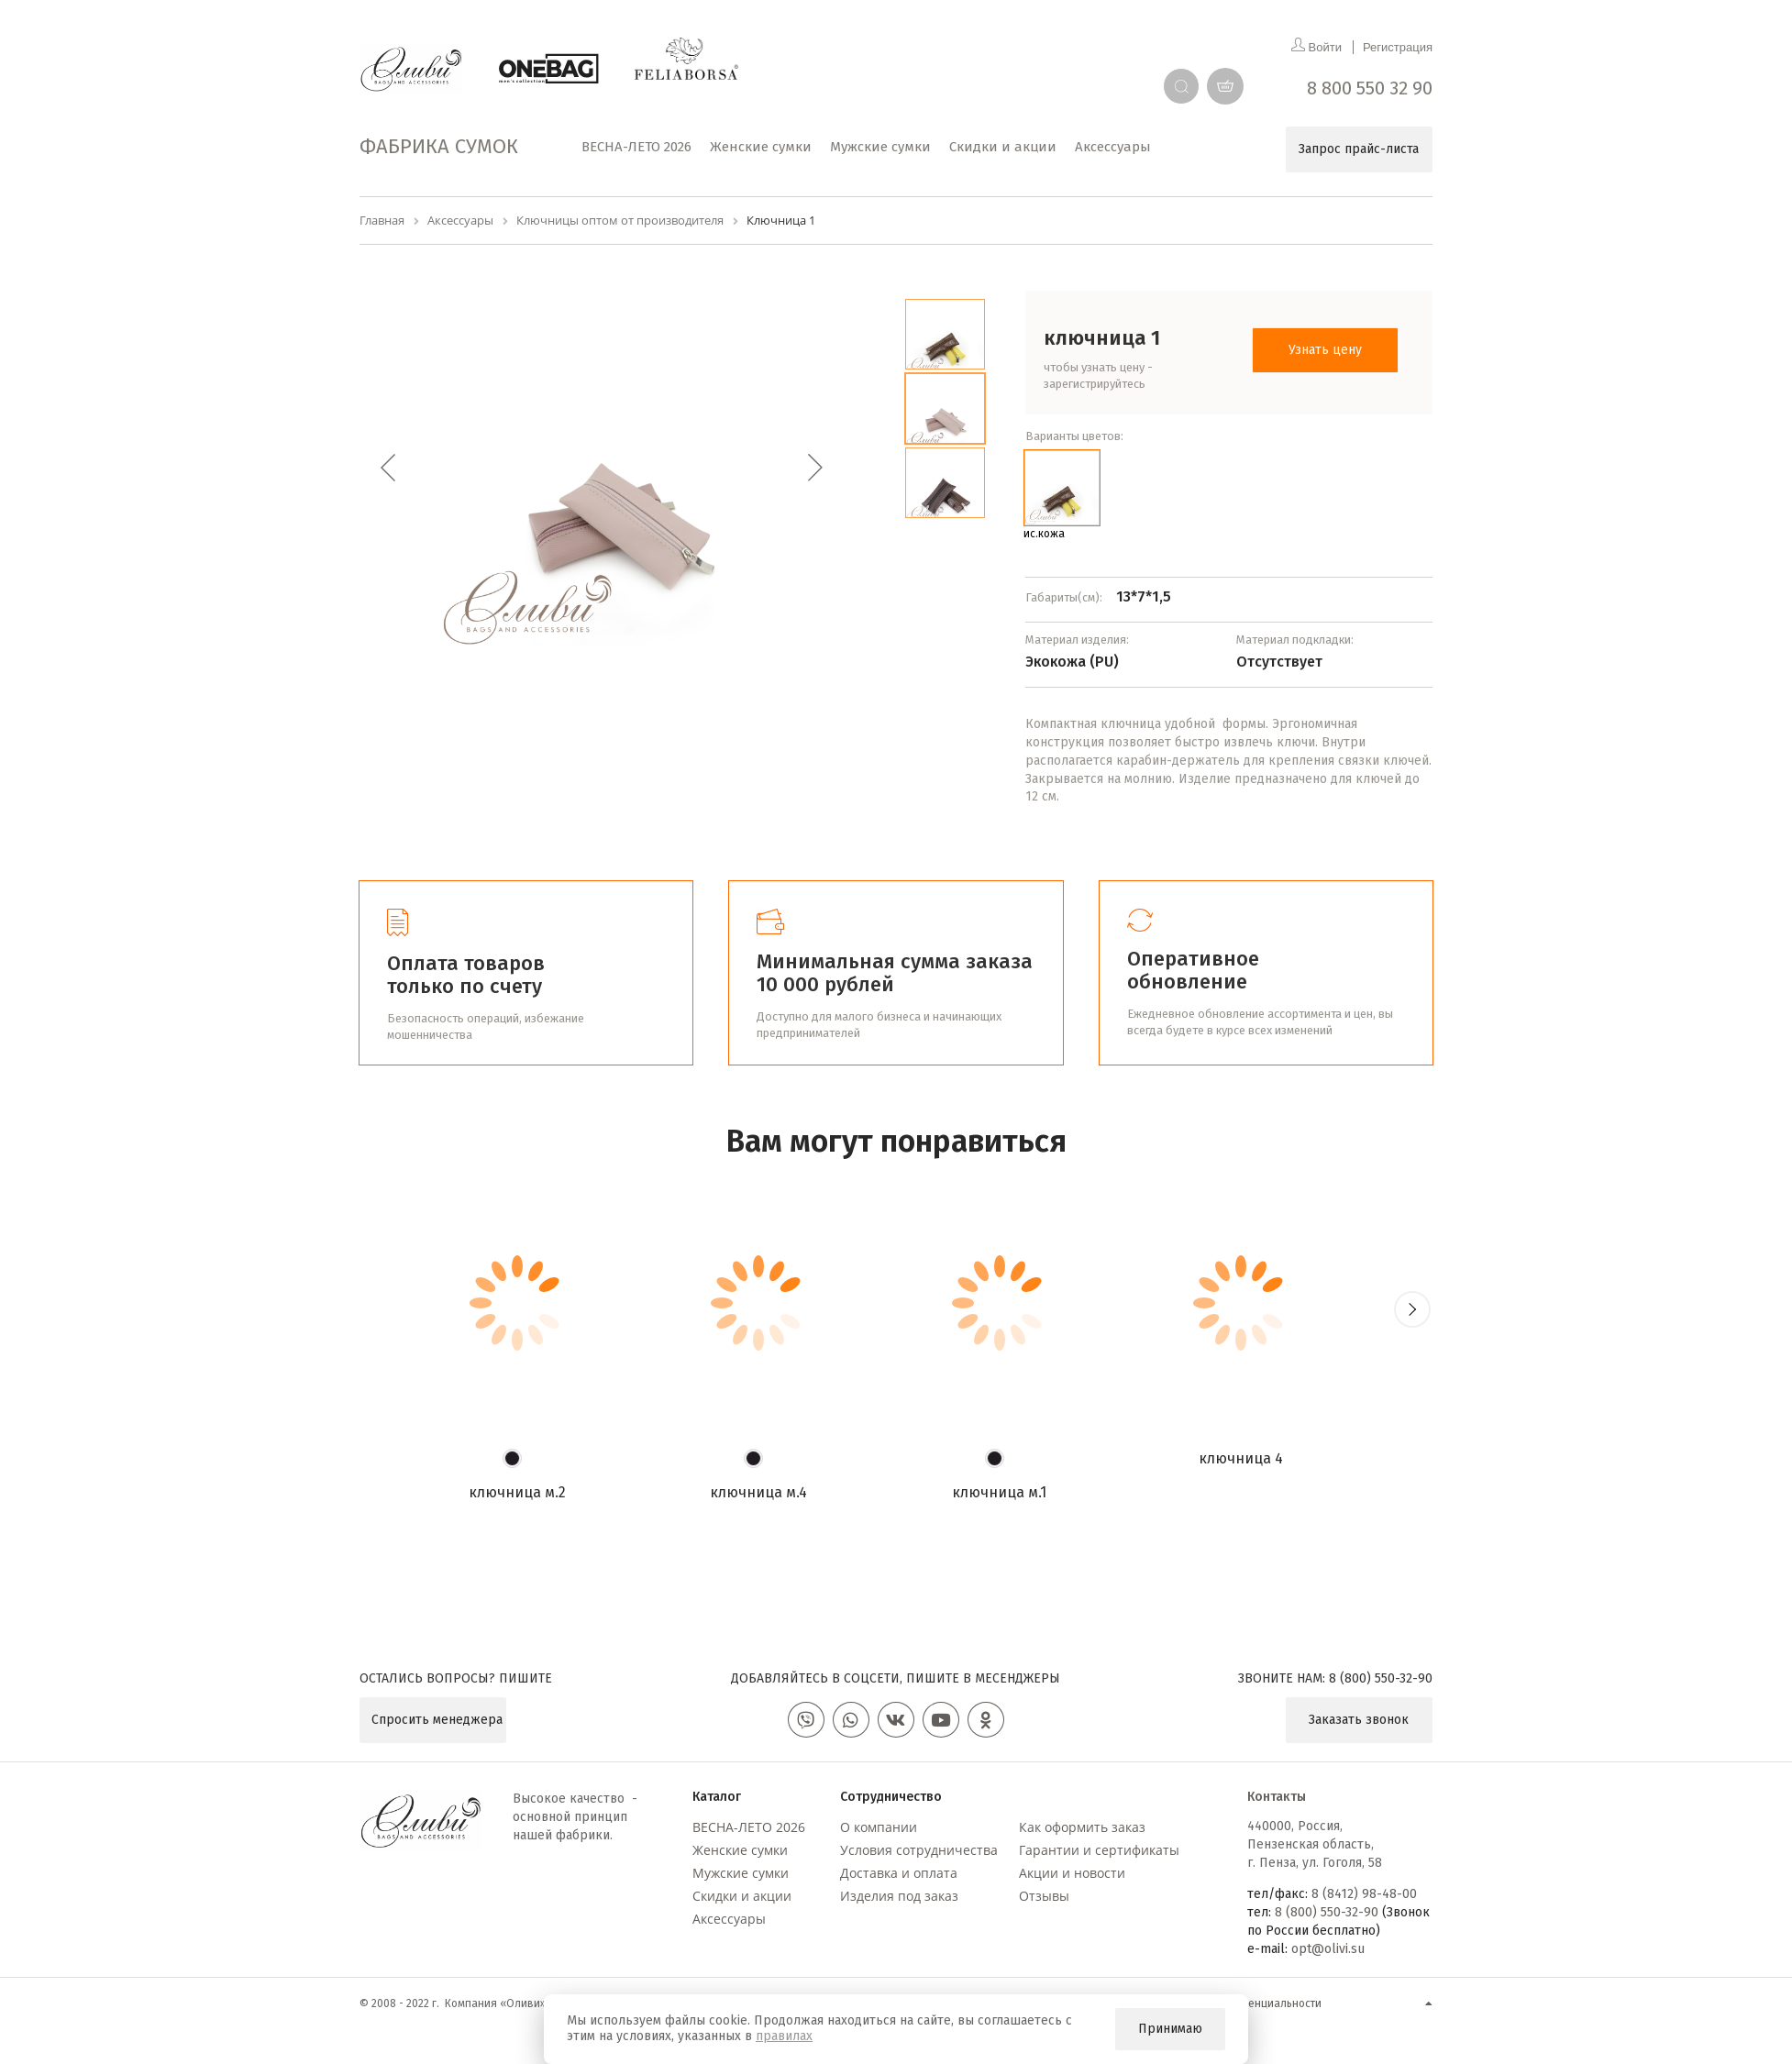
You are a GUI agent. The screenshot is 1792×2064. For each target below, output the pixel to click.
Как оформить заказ (1082, 1827)
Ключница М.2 (517, 1492)
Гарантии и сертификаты (1099, 1850)
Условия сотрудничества (919, 1850)
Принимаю (1170, 2028)
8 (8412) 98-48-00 (1364, 1894)
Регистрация (1397, 47)
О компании (878, 1827)
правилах (784, 2036)
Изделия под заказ (899, 1895)
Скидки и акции (741, 1895)
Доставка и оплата (898, 1873)
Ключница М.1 (999, 1492)
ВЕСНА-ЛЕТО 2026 (748, 1827)
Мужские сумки (740, 1873)
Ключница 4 (1241, 1458)
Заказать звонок (1359, 1719)
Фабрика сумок (439, 146)
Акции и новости (1072, 1873)
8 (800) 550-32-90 (1380, 1678)
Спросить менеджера (437, 1719)
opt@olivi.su (1328, 1949)
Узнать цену (1325, 350)
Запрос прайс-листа (1359, 149)
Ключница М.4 (758, 1492)
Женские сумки (740, 1850)
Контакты (1276, 1797)
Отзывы (1044, 1895)
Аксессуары (729, 1918)
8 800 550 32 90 (1369, 88)
